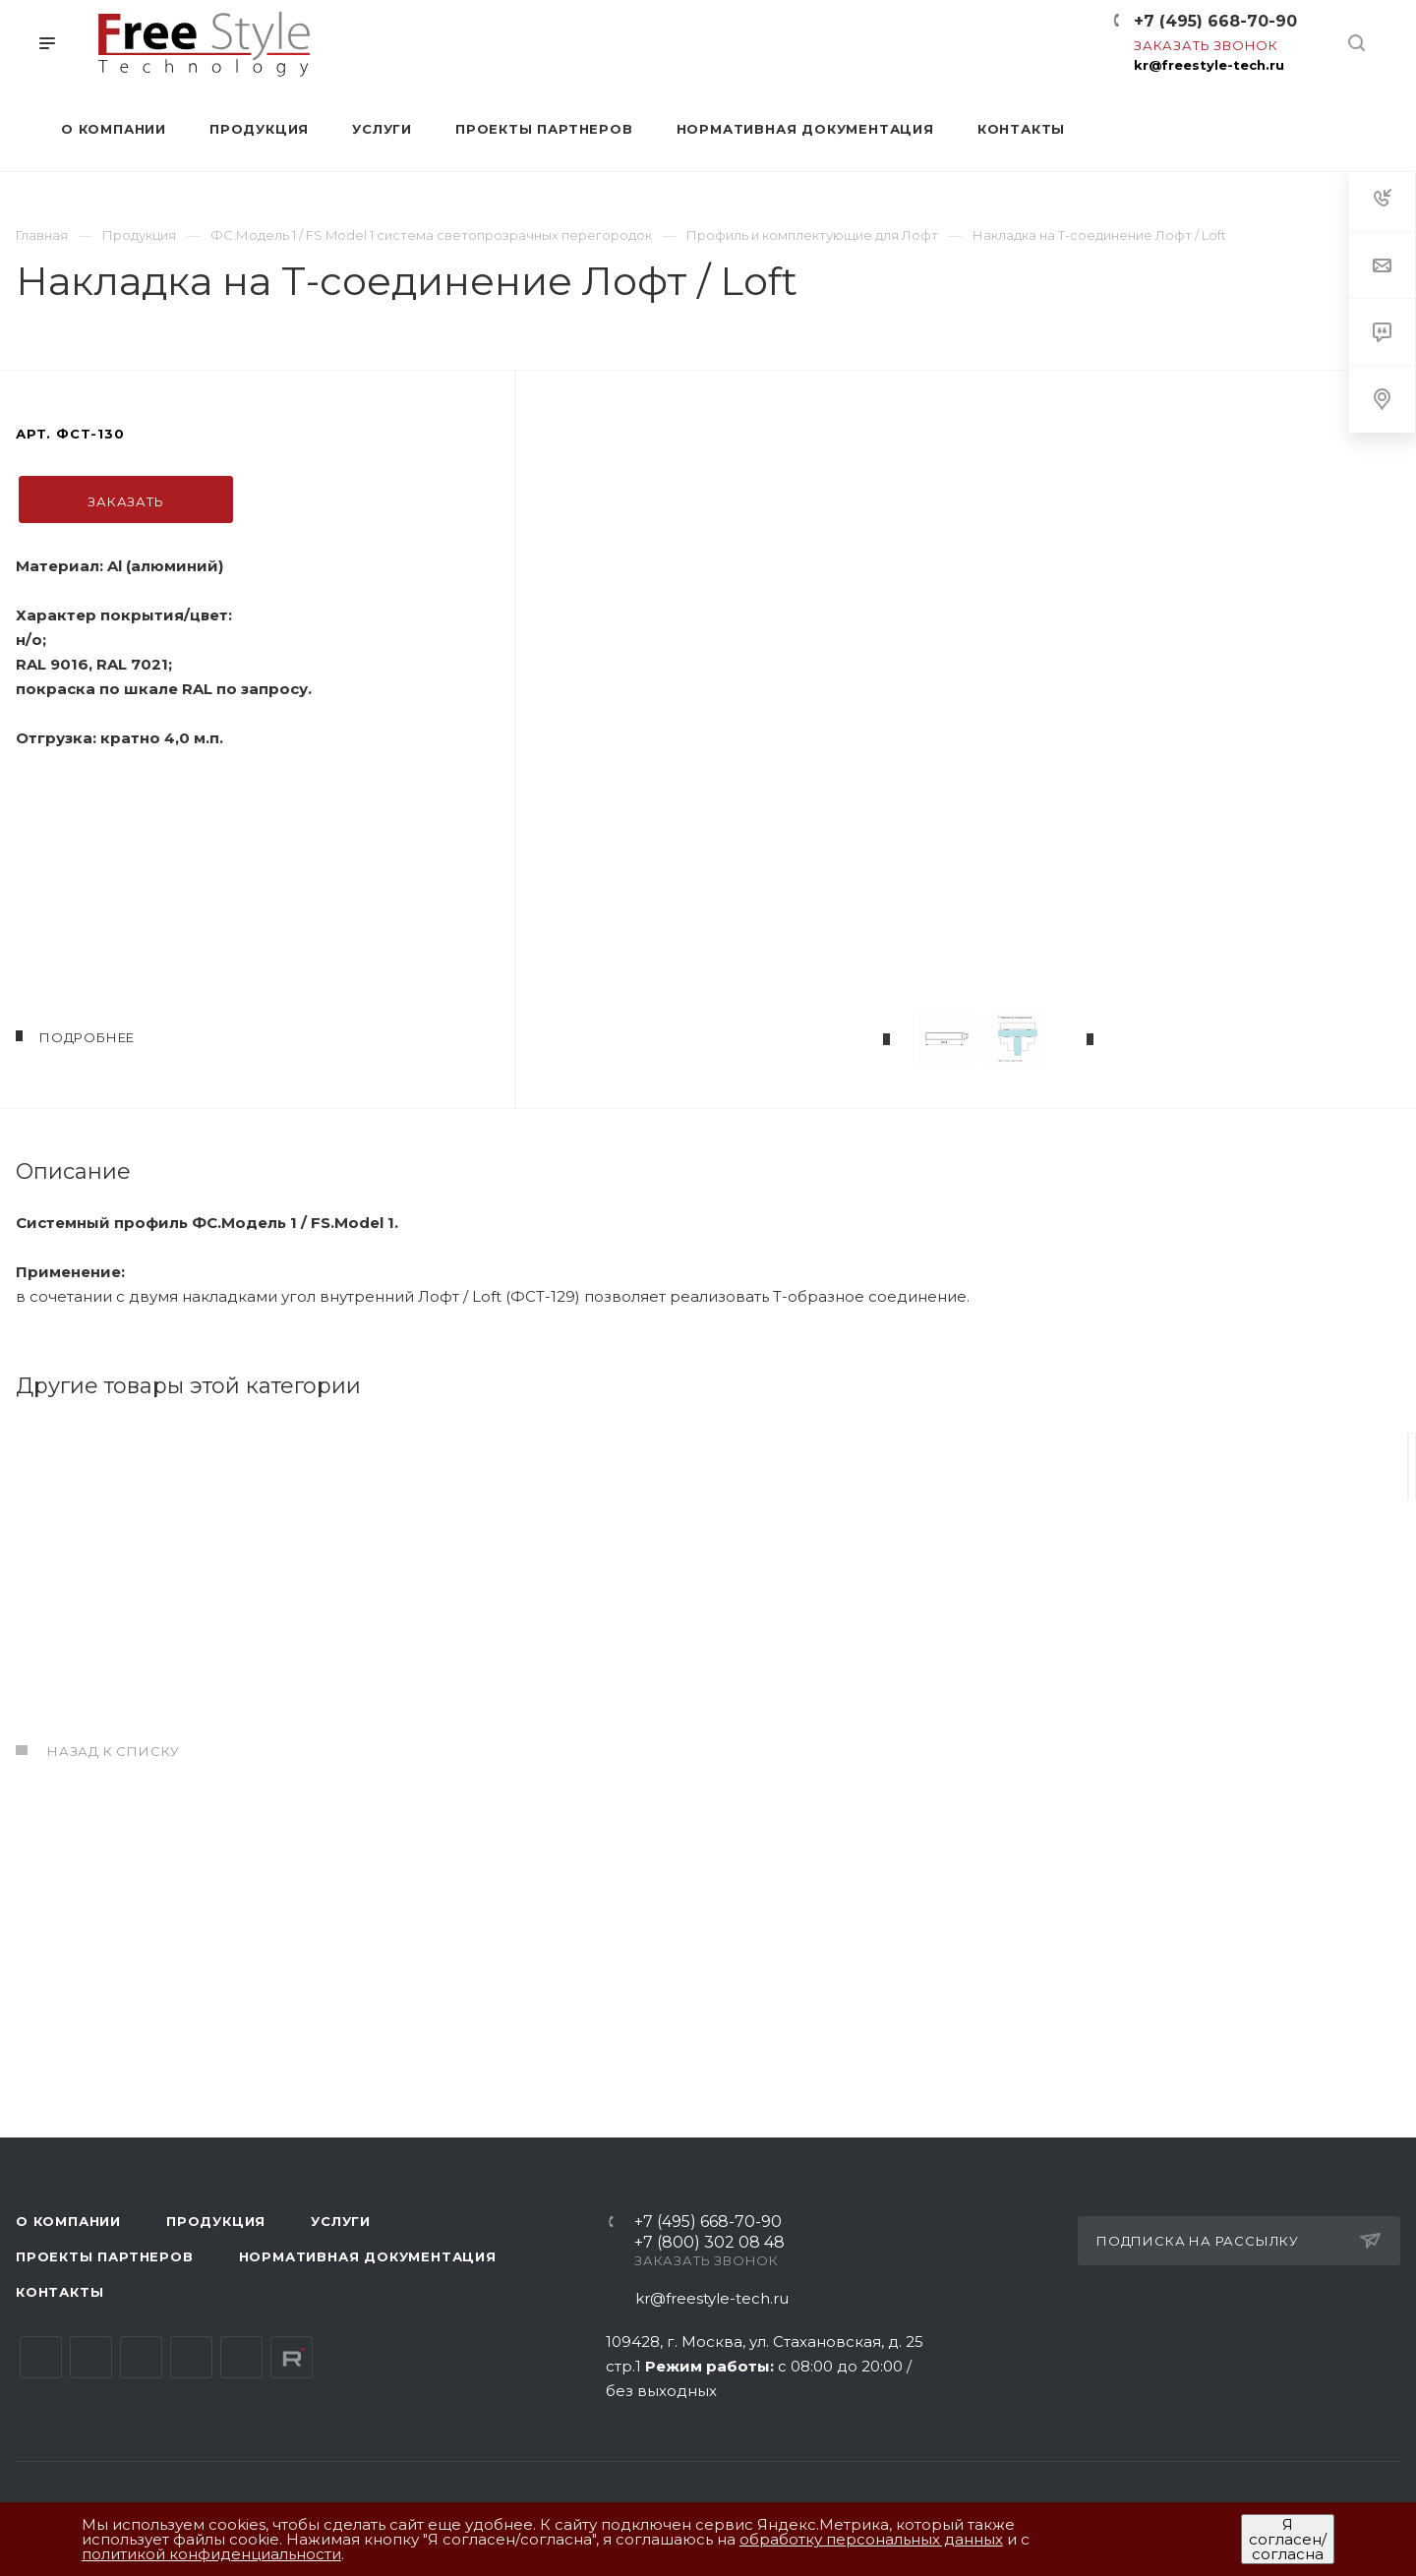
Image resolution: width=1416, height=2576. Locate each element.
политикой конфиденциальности (211, 2554)
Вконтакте (41, 2357)
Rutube (291, 2357)
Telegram (91, 2357)
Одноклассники (191, 2357)
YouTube (141, 2357)
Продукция (216, 2221)
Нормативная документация (368, 2256)
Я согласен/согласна (1288, 2539)
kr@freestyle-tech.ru (1209, 65)
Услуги (341, 2221)
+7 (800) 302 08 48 (709, 2243)
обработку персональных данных (871, 2539)
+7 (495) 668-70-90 (1215, 21)
